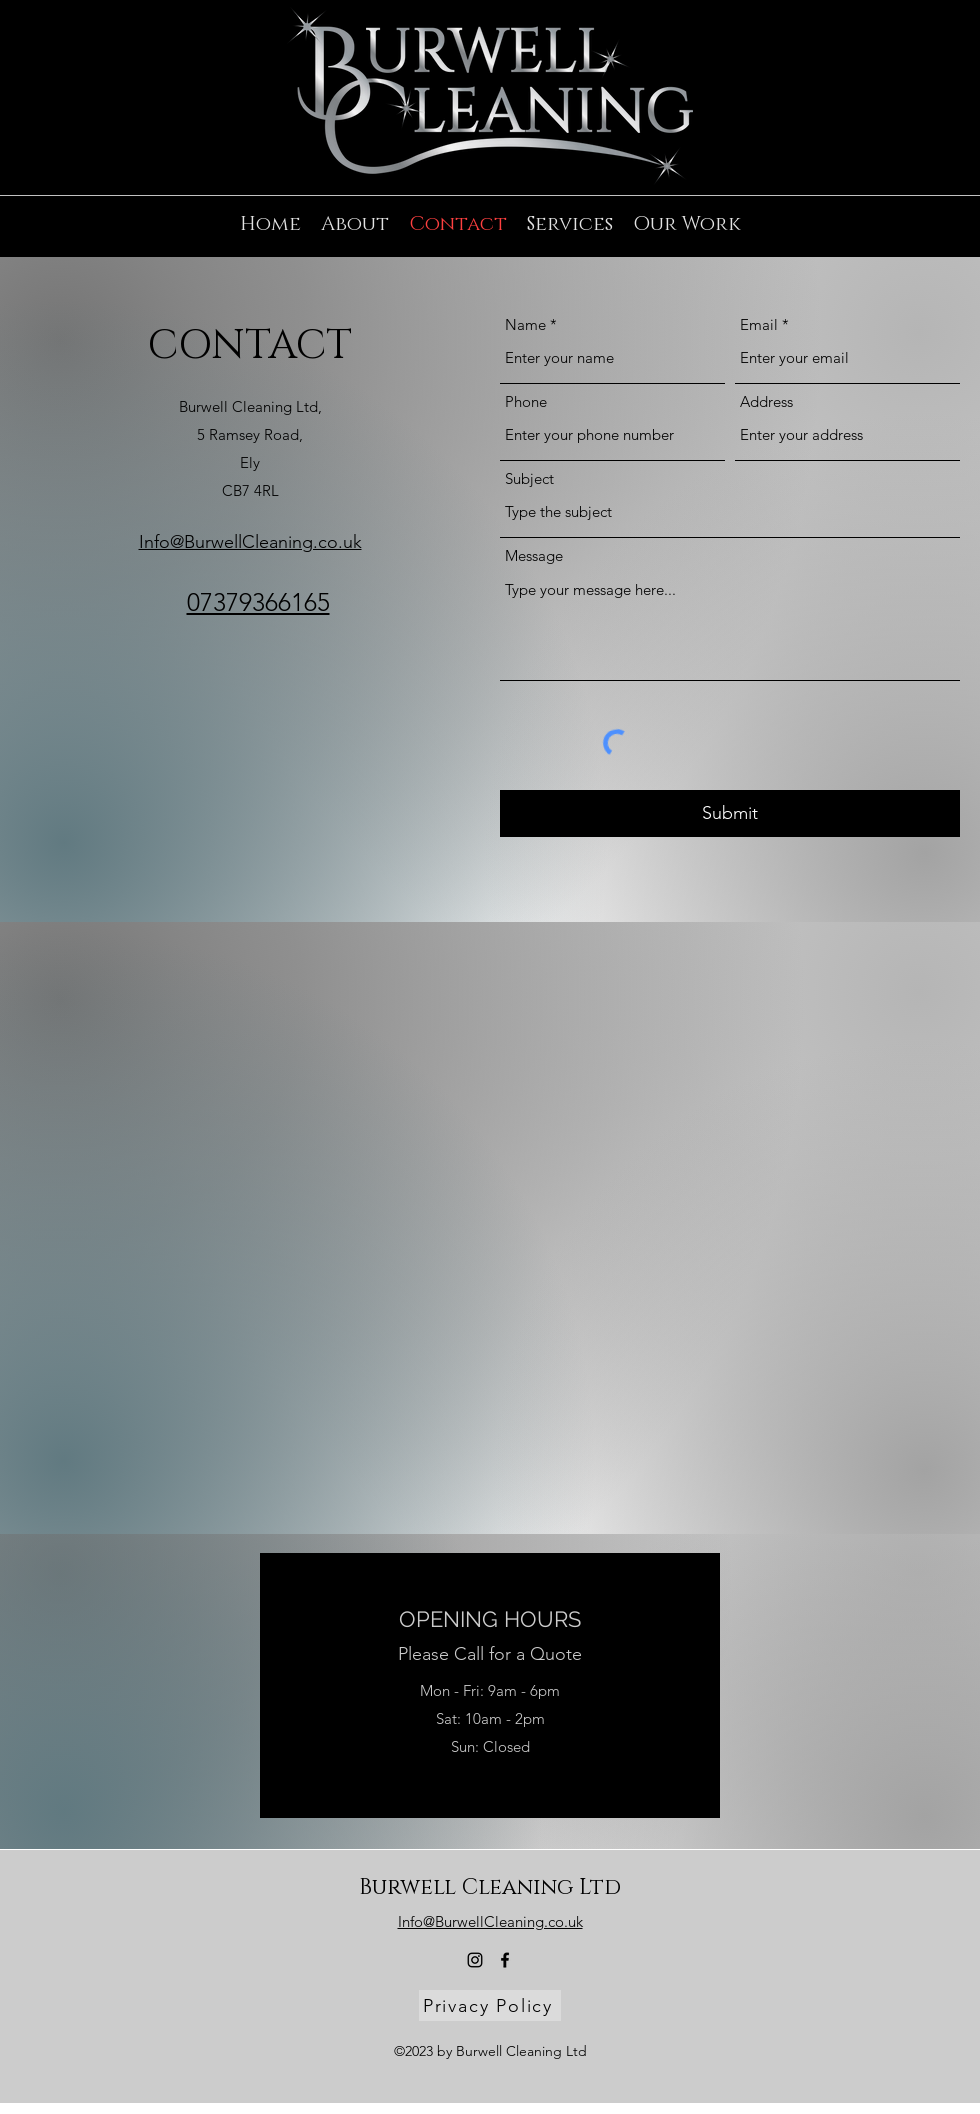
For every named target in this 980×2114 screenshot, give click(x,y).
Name (525, 324)
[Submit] (730, 813)
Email (759, 324)
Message (534, 555)
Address (766, 401)
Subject (529, 478)
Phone (526, 401)
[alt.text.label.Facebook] (950, 158)
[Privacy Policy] (490, 2005)
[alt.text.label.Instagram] (920, 158)
